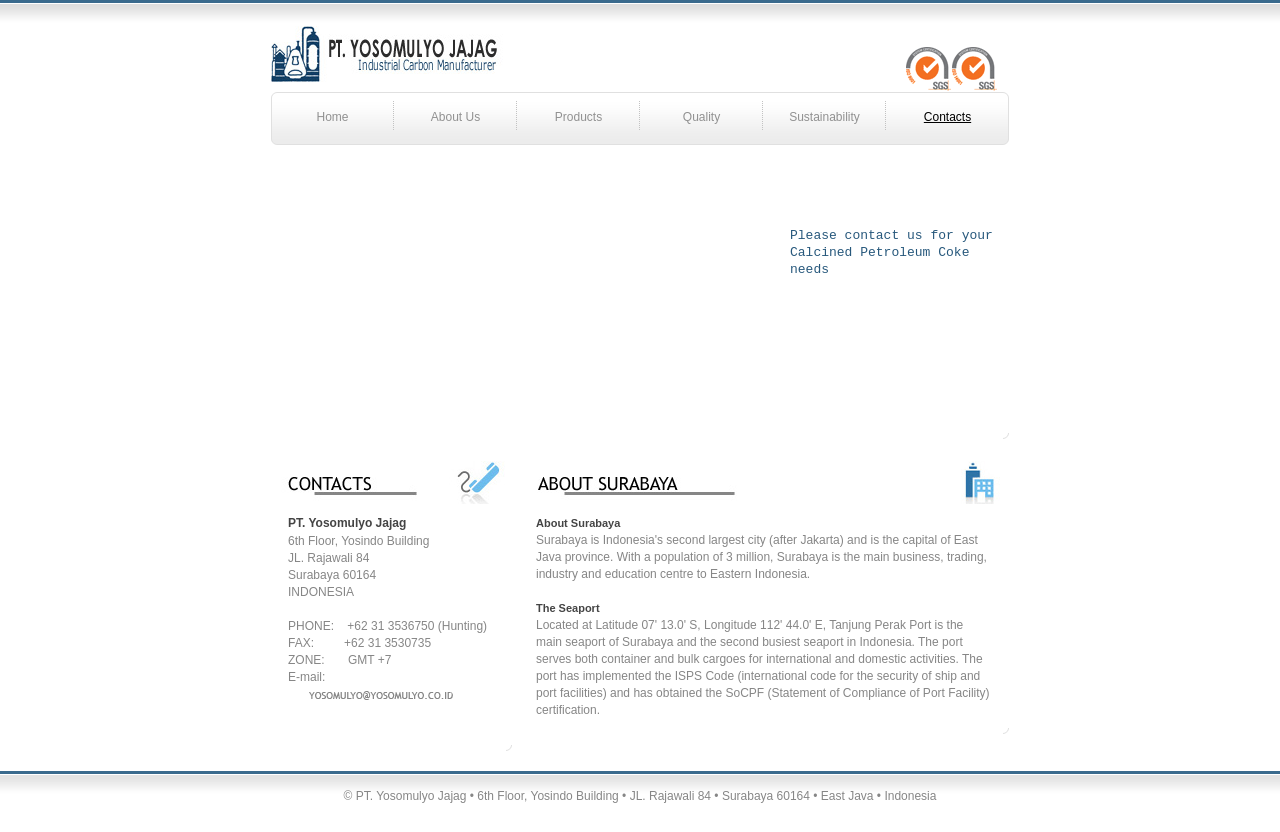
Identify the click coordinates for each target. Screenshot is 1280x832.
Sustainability (824, 117)
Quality (701, 117)
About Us (455, 117)
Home (332, 117)
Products (578, 117)
